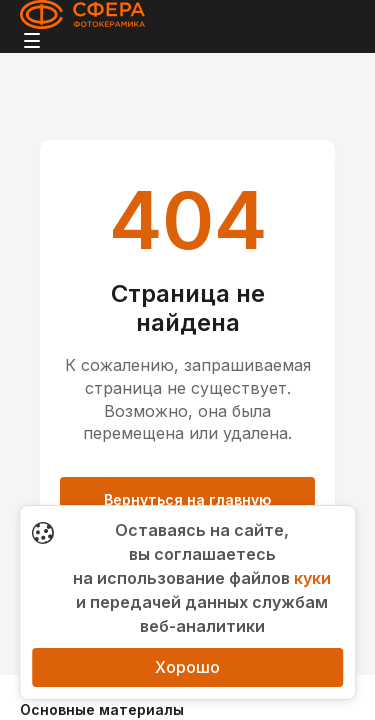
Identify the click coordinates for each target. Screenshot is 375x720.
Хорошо (187, 667)
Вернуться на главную (187, 499)
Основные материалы (102, 709)
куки (312, 578)
